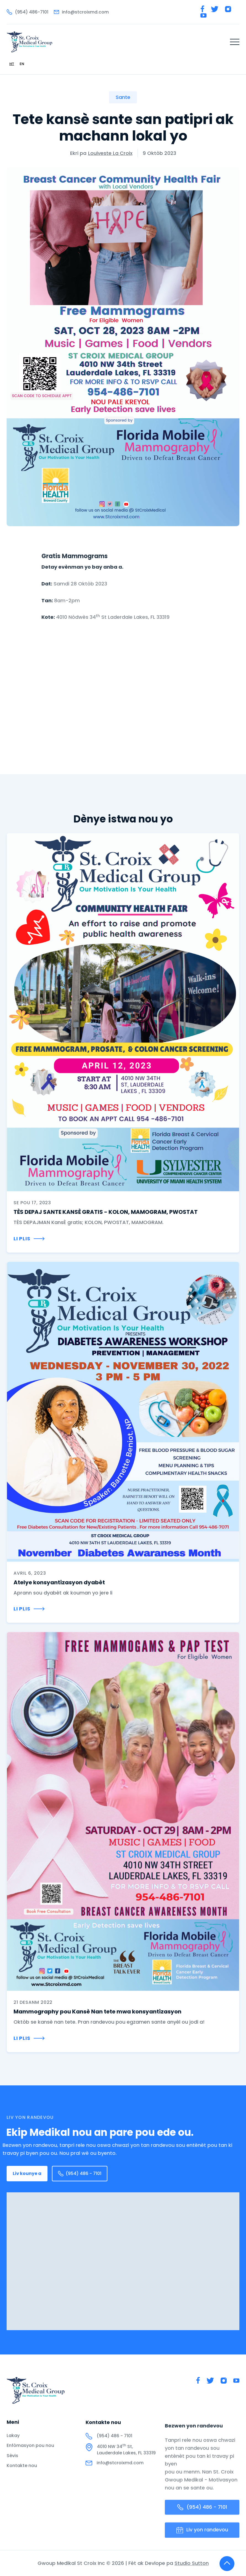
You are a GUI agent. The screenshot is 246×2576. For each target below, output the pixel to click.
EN (22, 63)
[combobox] (12, 64)
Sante (123, 97)
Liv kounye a (27, 2173)
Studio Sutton (191, 2567)
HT (11, 63)
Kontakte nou (22, 2470)
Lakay (13, 2440)
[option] (22, 64)
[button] (234, 42)
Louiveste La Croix (110, 153)
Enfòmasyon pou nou (30, 2450)
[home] (29, 42)
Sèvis (12, 2460)
